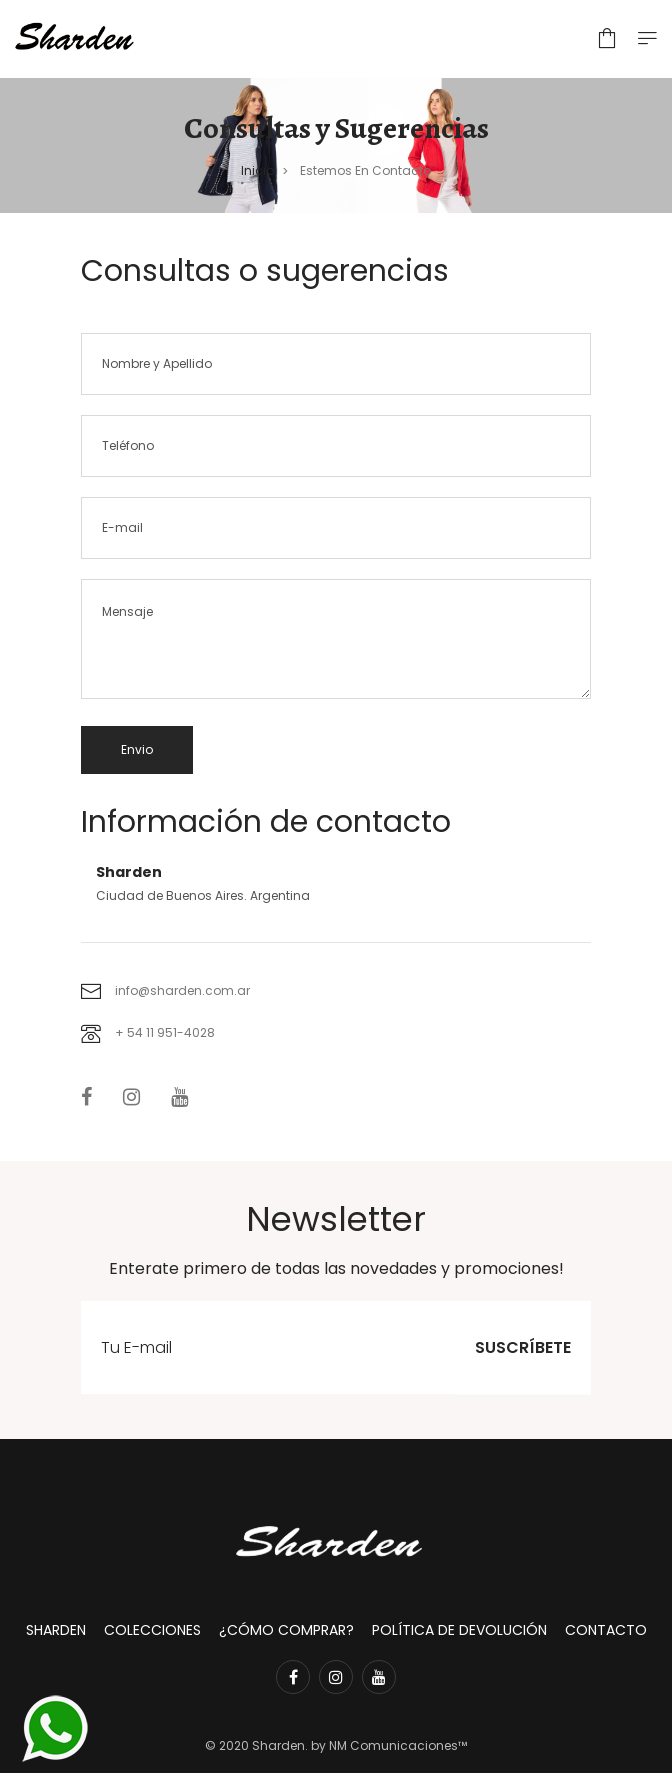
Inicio (257, 170)
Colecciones (152, 1630)
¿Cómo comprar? (286, 1630)
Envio (137, 749)
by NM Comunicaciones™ (387, 1745)
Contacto (606, 1630)
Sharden (56, 1630)
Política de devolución (459, 1630)
